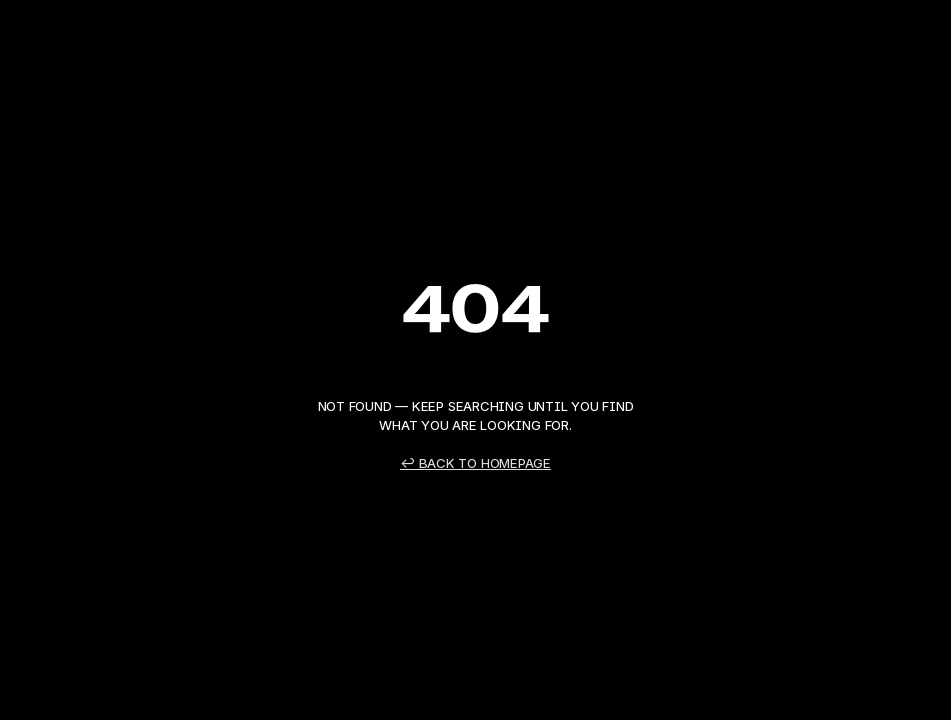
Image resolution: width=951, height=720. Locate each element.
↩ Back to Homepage (475, 463)
